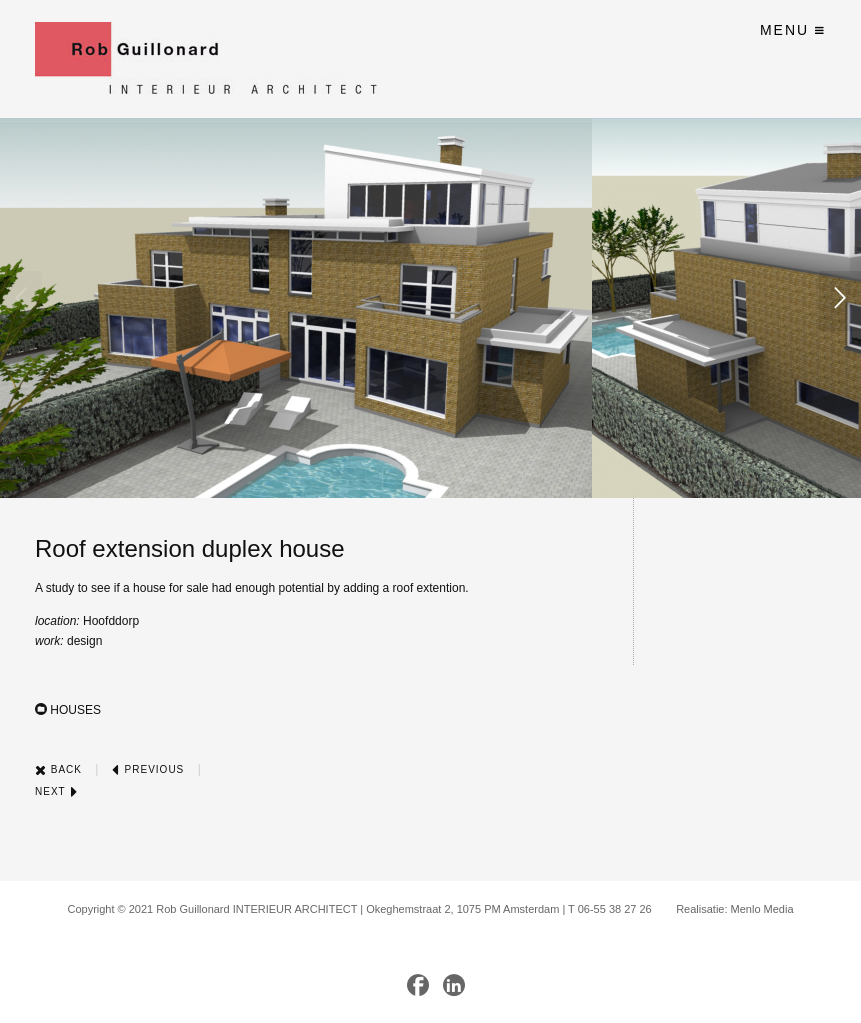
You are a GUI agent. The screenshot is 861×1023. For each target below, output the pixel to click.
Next (56, 791)
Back (58, 769)
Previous (148, 769)
